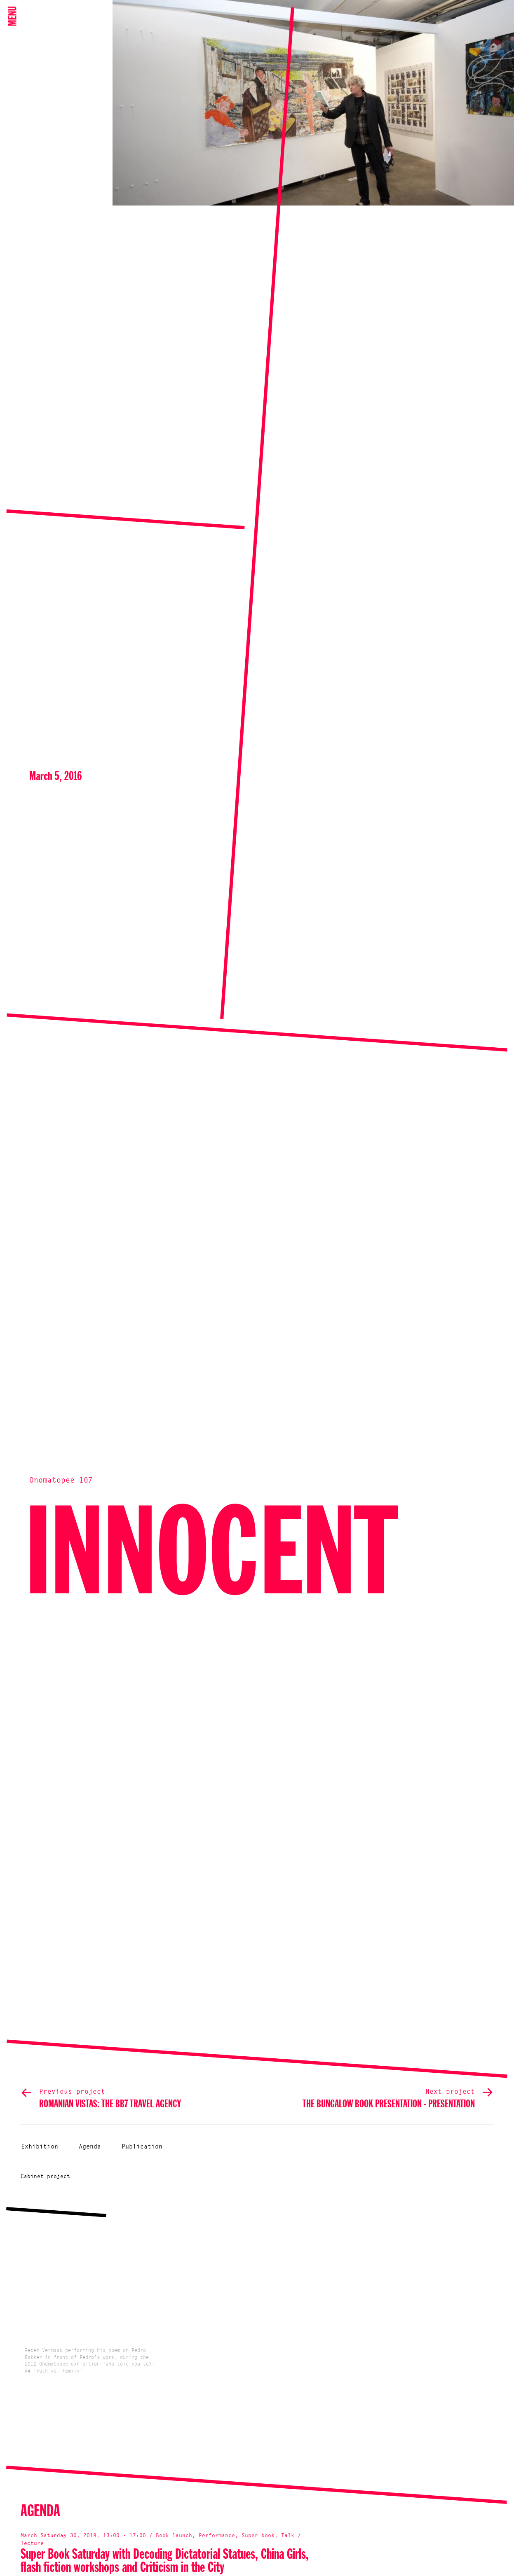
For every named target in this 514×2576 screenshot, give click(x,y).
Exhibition (39, 2147)
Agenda (90, 2147)
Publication (142, 2147)
